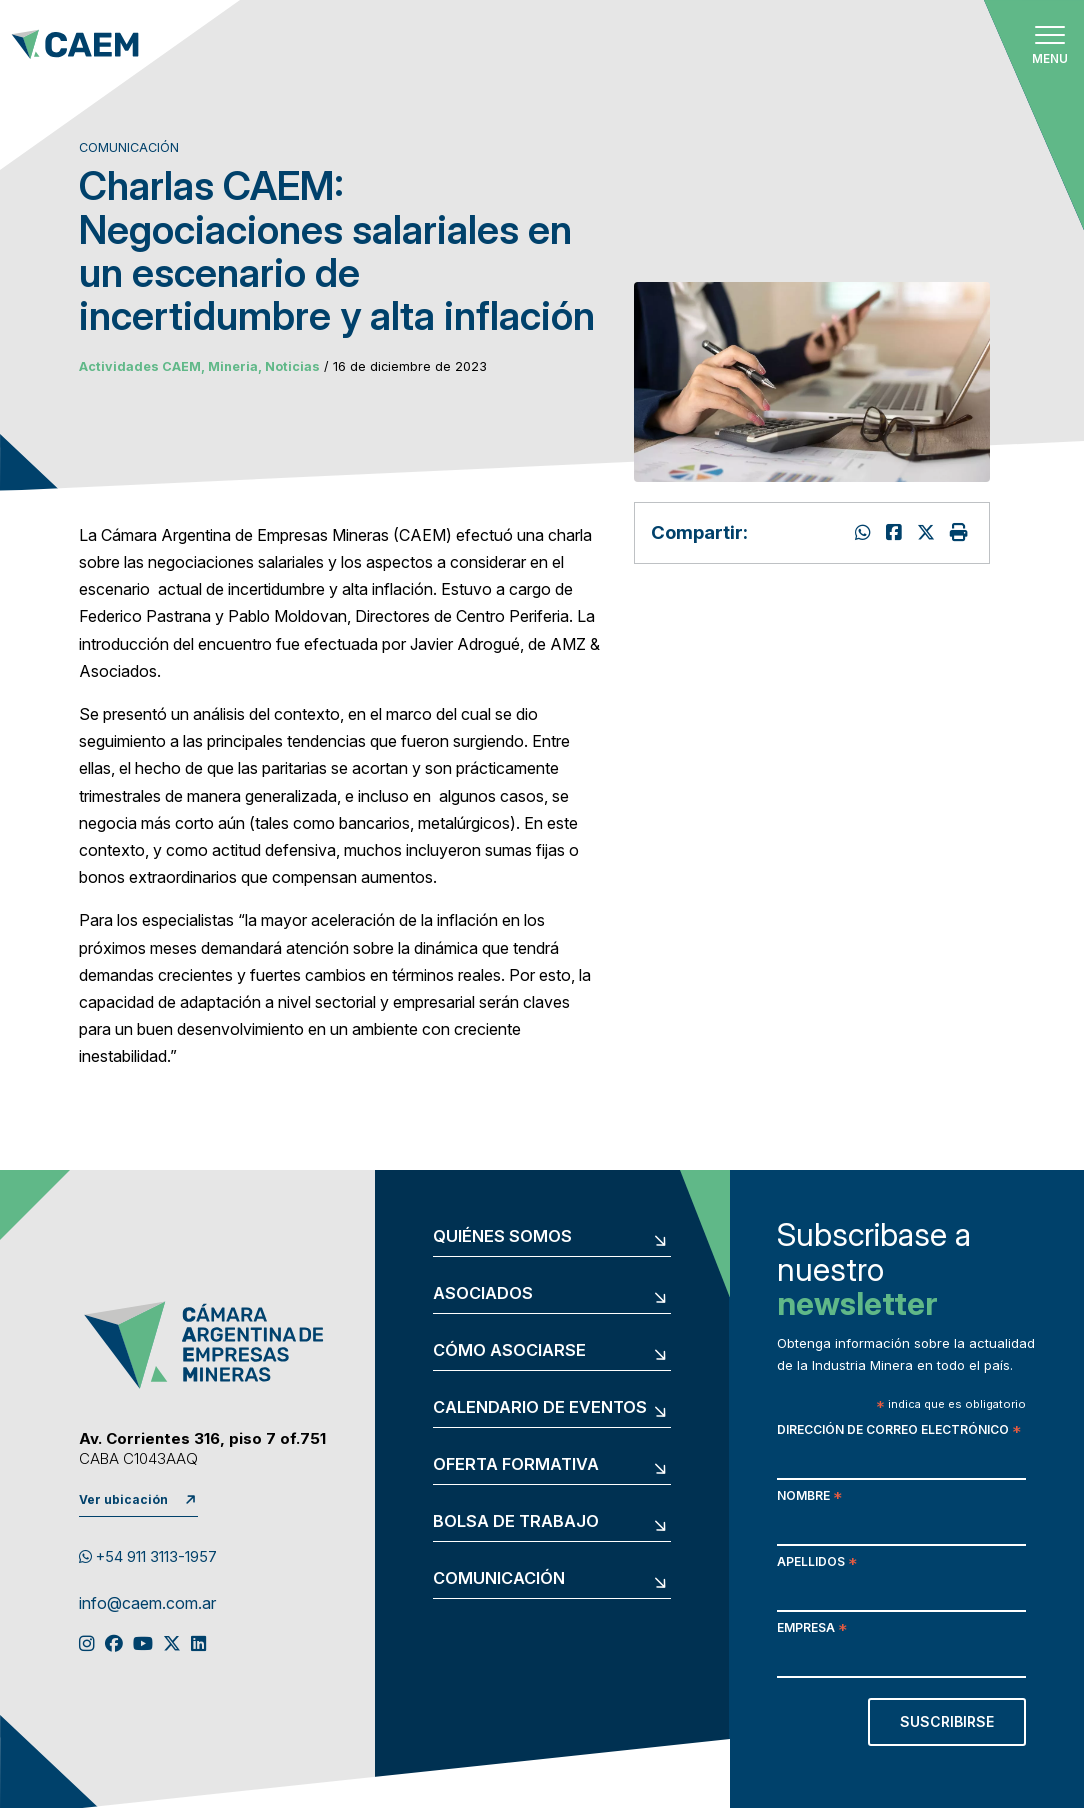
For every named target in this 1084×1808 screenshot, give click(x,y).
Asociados (483, 1294)
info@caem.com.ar (147, 1604)
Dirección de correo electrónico (899, 1431)
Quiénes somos (502, 1237)
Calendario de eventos (540, 1408)
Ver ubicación (123, 1499)
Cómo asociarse (509, 1351)
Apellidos (817, 1563)
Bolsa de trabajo (516, 1522)
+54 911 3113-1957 (148, 1557)
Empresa (812, 1629)
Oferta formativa (516, 1465)
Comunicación (499, 1579)
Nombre (809, 1497)
